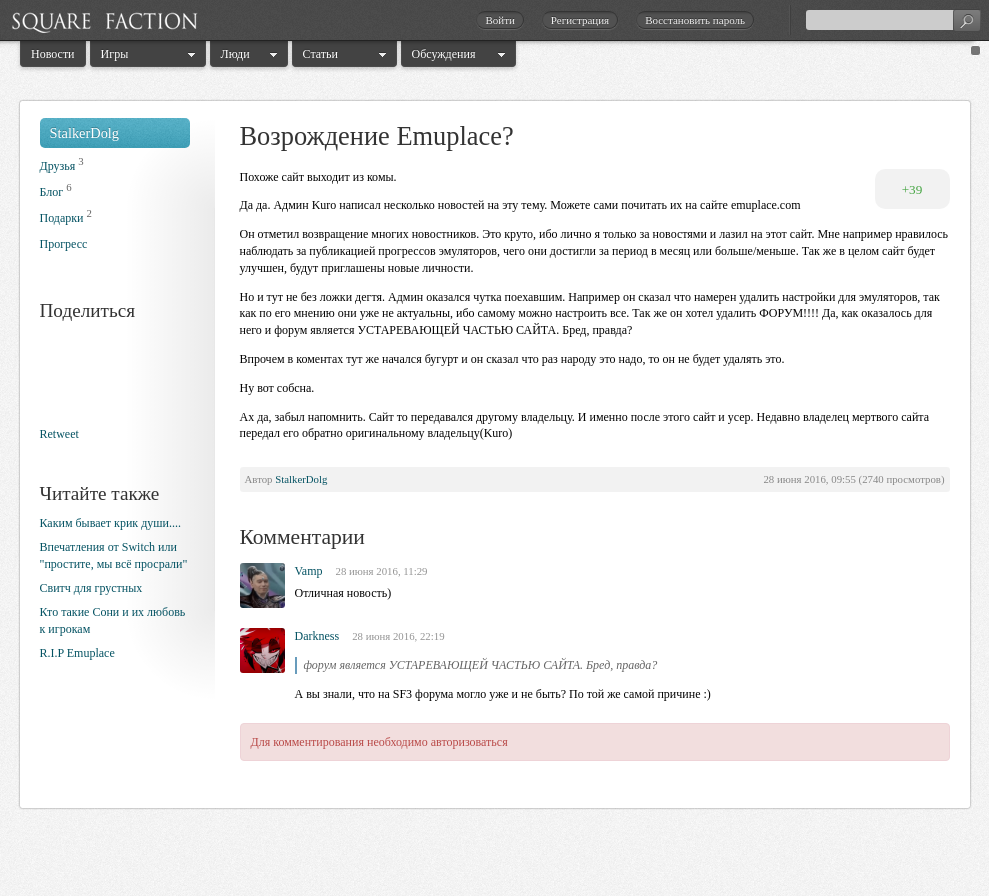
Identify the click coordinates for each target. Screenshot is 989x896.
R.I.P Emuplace (77, 653)
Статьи (320, 54)
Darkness (317, 636)
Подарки (62, 218)
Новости (53, 54)
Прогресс (64, 244)
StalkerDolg (85, 133)
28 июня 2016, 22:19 (398, 636)
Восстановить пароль (695, 20)
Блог (52, 192)
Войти (499, 20)
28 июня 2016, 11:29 (382, 571)
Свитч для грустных (91, 588)
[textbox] (893, 20)
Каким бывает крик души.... (110, 523)
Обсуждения (444, 54)
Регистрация (580, 20)
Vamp (309, 571)
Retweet (59, 434)
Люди (235, 54)
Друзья (58, 166)
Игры (115, 54)
